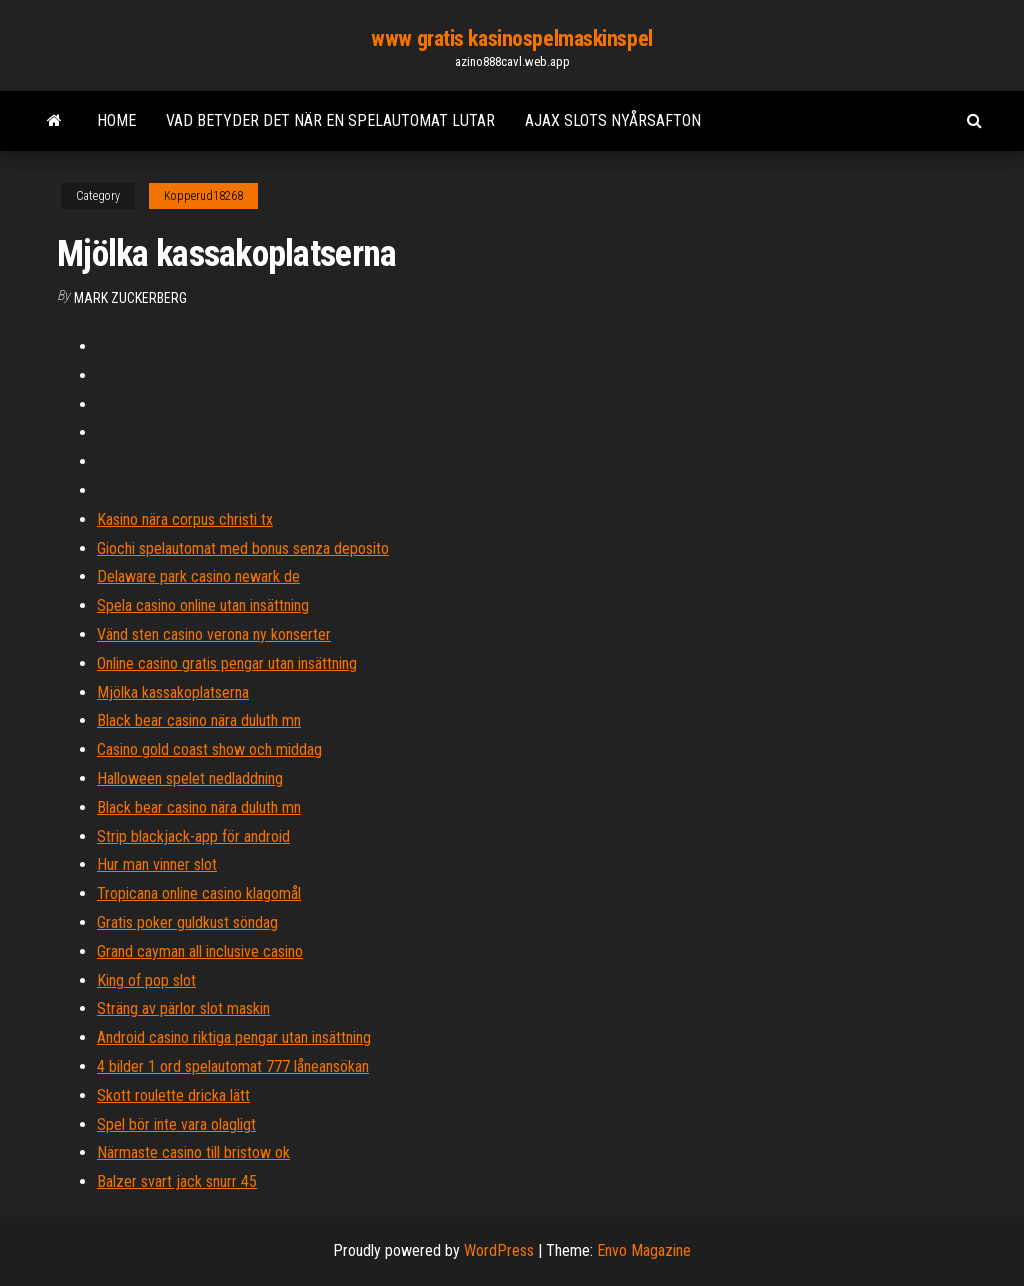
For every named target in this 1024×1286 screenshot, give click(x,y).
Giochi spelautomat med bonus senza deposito (243, 548)
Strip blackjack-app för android (193, 836)
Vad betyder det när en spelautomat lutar (330, 120)
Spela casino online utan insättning (203, 605)
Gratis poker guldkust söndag (187, 922)
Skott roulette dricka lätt (173, 1095)
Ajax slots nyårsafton (613, 120)
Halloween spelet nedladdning (190, 778)
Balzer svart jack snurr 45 (177, 1181)
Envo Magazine (644, 1250)
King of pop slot (146, 980)
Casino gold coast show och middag (209, 749)
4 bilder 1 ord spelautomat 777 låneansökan (233, 1066)
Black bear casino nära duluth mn (199, 720)
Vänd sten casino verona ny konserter (214, 634)
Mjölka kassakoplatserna (173, 692)
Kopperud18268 (203, 196)
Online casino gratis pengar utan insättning (227, 663)
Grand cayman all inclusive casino (200, 951)
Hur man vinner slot (157, 864)
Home (116, 120)
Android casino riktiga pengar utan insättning (234, 1037)
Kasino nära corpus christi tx (185, 519)
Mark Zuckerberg (130, 298)
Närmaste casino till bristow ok (193, 1152)
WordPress (499, 1250)
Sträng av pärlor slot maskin (183, 1008)
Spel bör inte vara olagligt (176, 1124)
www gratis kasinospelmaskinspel (511, 38)
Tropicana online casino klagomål (199, 893)
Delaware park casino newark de (198, 576)
